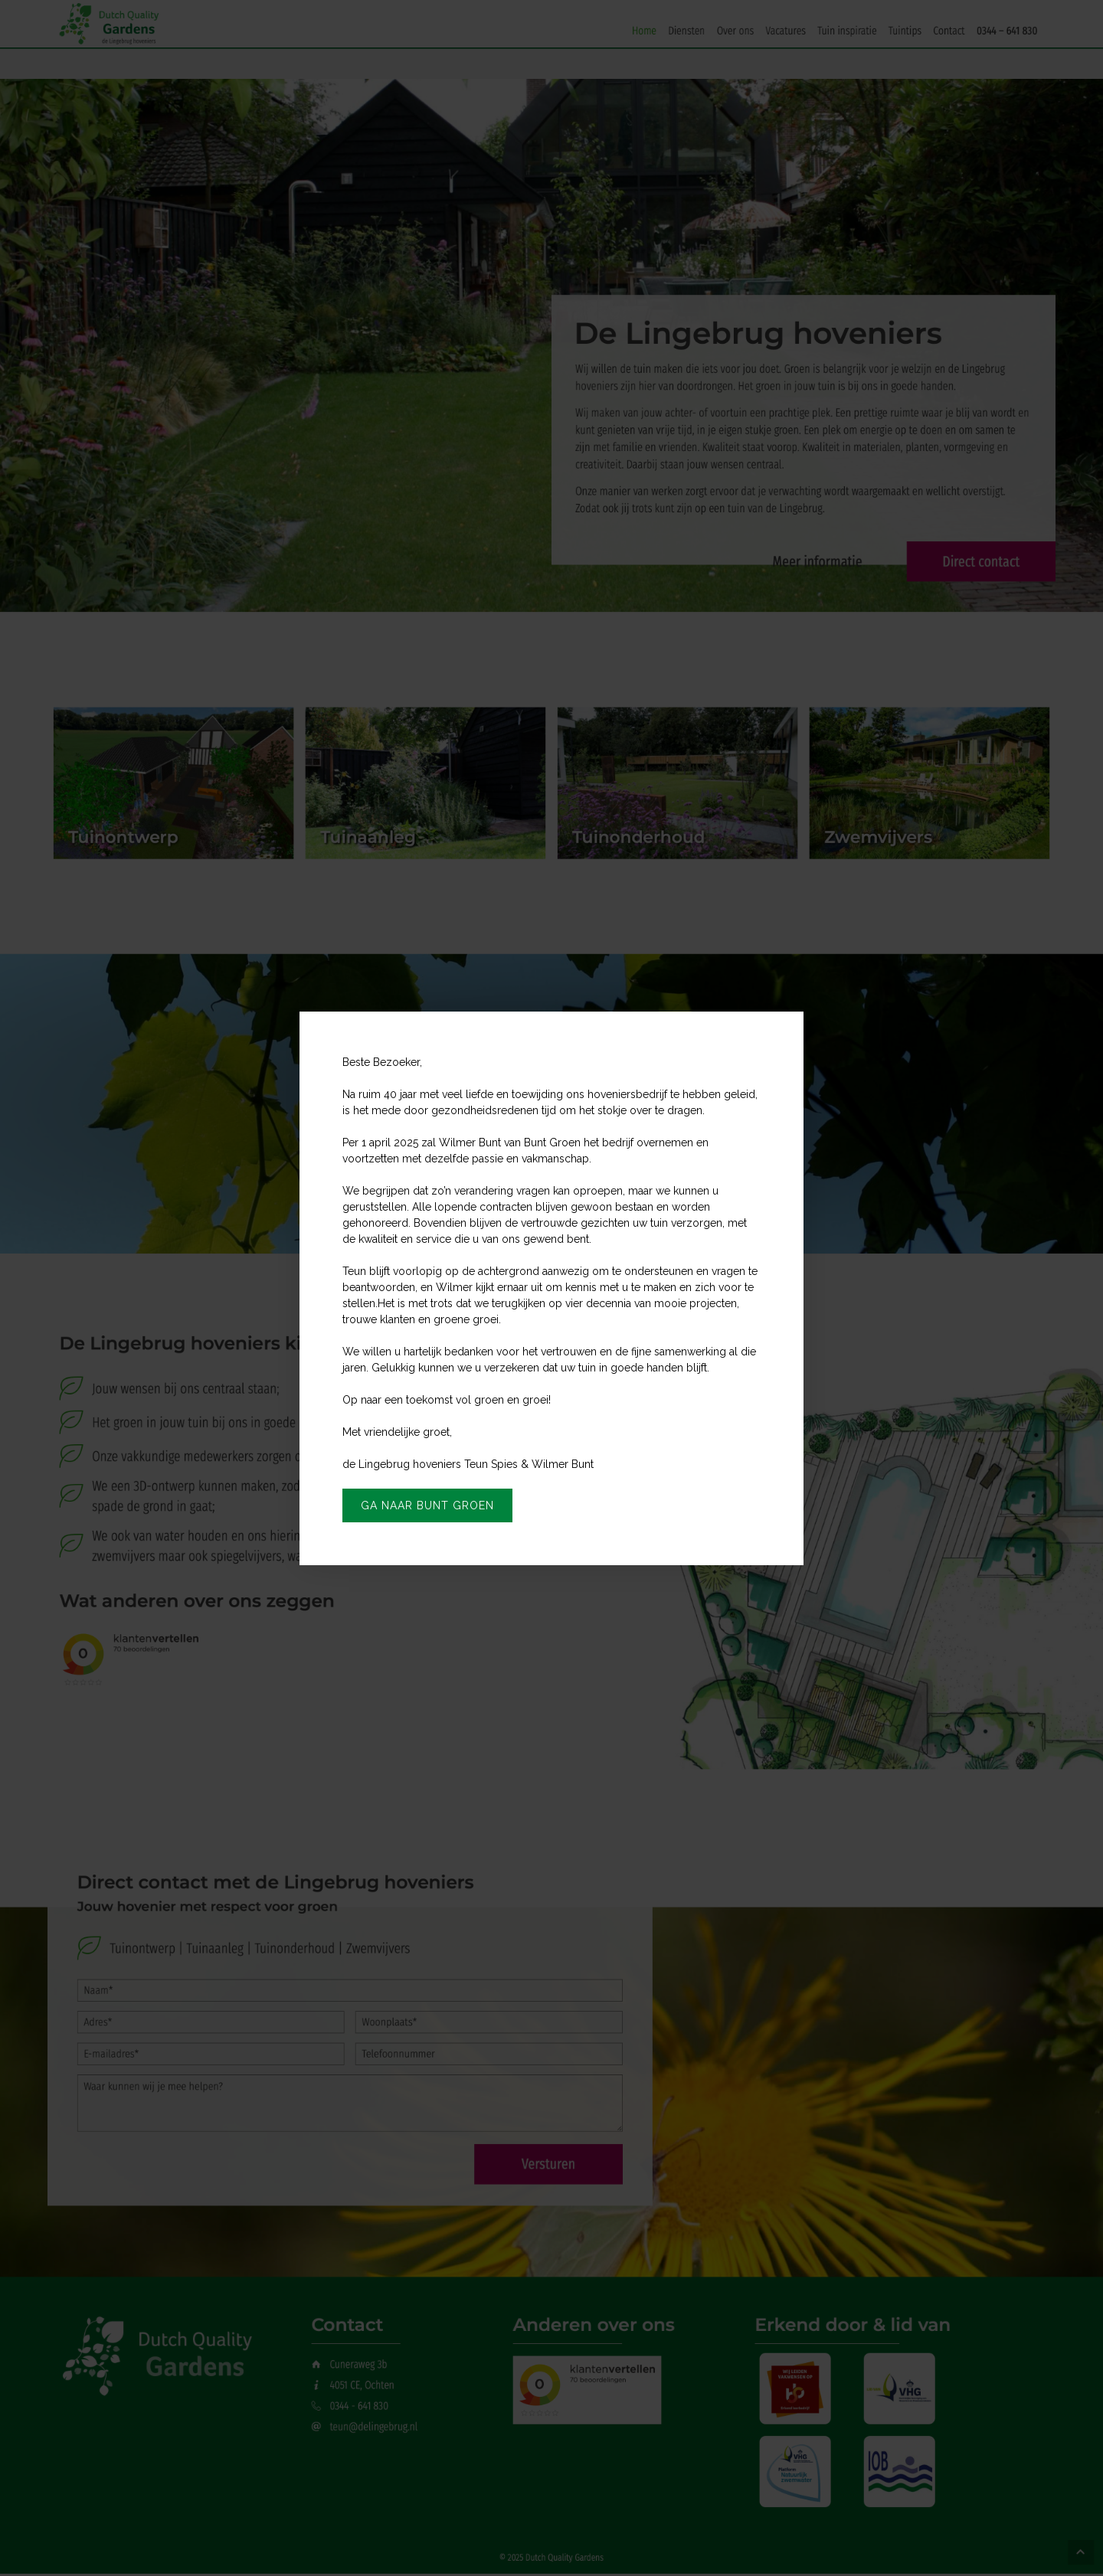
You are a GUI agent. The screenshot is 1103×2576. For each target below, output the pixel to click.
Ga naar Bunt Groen (427, 1505)
